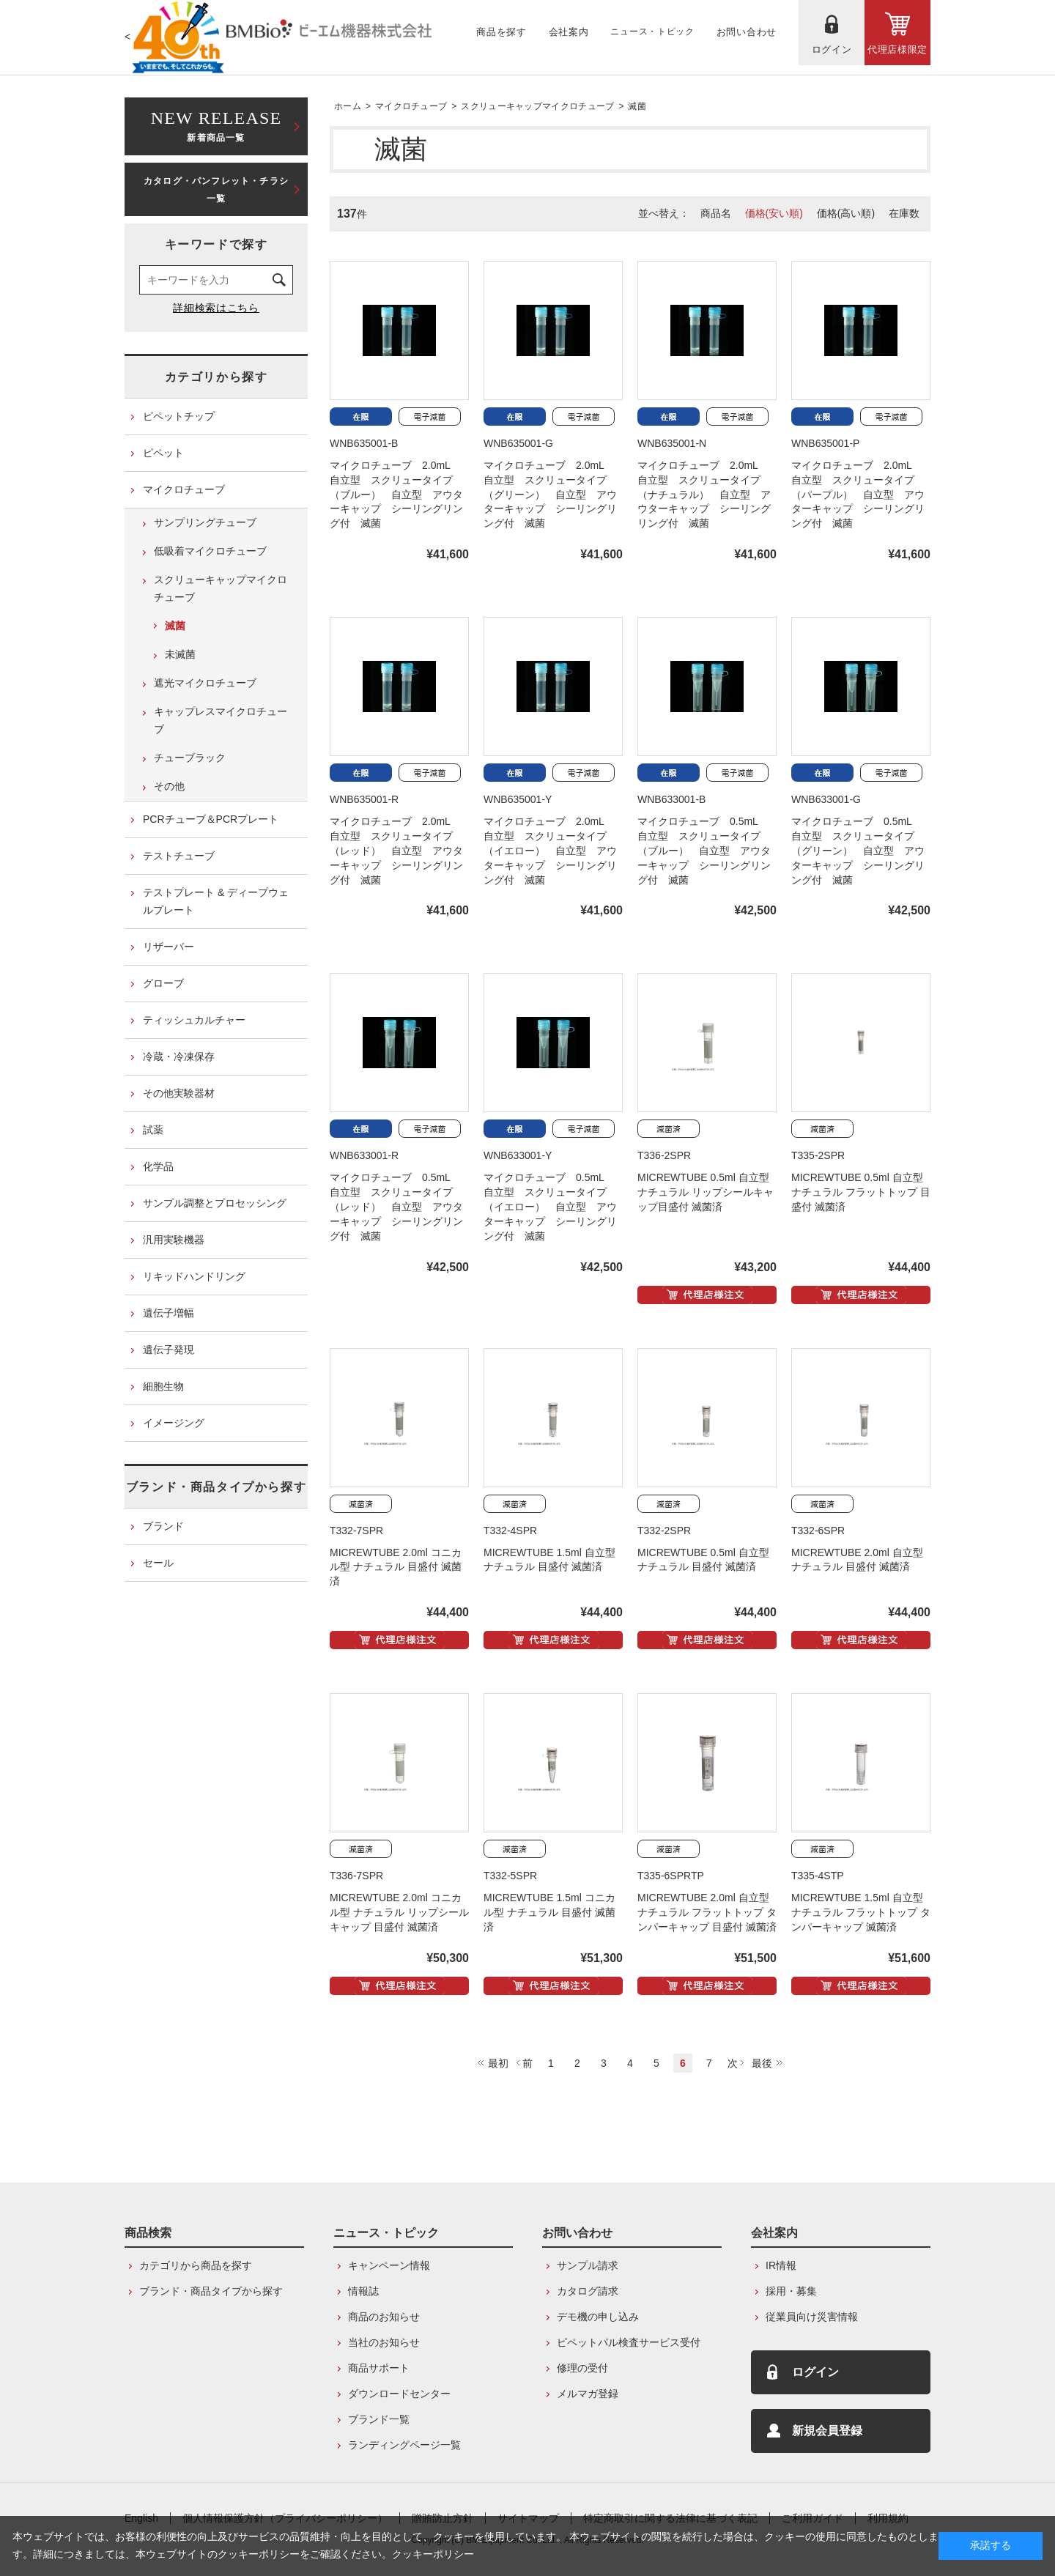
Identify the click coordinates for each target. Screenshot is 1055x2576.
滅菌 (637, 106)
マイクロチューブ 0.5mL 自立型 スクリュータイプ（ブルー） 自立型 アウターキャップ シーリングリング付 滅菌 (704, 850)
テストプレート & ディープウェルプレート (216, 901)
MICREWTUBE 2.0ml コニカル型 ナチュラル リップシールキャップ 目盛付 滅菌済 (399, 1912)
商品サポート (379, 2368)
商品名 (715, 213)
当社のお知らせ (384, 2342)
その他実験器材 (179, 1093)
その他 (169, 786)
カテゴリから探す (216, 377)
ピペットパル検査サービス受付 (628, 2342)
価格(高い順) (846, 213)
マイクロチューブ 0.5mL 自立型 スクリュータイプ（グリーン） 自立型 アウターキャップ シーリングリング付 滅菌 (858, 850)
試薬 (153, 1130)
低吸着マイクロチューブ (210, 551)
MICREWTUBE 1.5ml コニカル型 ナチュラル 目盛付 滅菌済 (549, 1912)
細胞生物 (163, 1386)
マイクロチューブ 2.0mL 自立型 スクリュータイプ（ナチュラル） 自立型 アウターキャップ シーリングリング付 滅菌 (704, 494)
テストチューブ (179, 856)
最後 (762, 2063)
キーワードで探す (216, 244)
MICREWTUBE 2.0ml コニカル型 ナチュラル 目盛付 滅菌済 (396, 1567)
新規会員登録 (827, 2430)
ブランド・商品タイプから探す (216, 1487)
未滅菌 (180, 654)
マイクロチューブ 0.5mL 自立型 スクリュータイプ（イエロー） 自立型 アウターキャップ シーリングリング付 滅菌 (550, 1207)
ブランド (163, 1526)
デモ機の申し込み (598, 2317)
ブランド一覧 (379, 2419)
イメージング (173, 1423)
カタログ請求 (587, 2291)
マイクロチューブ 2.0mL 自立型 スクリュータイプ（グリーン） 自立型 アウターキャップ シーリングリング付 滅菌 (550, 494)
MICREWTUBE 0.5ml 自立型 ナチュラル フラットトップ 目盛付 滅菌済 (860, 1192)
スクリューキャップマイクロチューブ (537, 106)
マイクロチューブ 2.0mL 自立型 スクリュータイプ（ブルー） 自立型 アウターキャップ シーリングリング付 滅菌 (396, 494)
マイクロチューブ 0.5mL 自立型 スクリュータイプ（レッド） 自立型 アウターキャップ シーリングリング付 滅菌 (396, 1207)
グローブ (163, 983)
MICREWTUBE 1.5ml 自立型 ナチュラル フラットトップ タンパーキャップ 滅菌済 (860, 1912)
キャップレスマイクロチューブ (220, 720)
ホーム (347, 106)
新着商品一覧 (216, 125)
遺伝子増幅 (168, 1313)
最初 (498, 2063)
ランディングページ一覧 (404, 2445)
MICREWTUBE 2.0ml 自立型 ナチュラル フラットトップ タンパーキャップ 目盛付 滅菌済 (707, 1912)
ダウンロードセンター (399, 2393)
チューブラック (190, 757)
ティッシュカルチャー (194, 1020)
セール (158, 1563)
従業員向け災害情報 (812, 2317)
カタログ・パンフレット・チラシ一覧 (216, 190)
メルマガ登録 (587, 2393)
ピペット (163, 453)
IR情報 (781, 2265)
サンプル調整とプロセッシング (214, 1203)
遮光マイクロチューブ (205, 683)
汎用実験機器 (173, 1240)
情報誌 (363, 2291)
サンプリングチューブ (205, 522)
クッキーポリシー (433, 2554)
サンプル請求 (587, 2265)
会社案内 (774, 2233)
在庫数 (904, 213)
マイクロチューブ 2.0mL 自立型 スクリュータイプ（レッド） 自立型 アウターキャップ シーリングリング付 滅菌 (396, 850)
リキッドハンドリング (194, 1276)
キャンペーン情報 (389, 2265)
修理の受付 (582, 2368)
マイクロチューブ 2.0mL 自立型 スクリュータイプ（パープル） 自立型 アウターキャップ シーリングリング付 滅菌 (858, 494)
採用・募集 (791, 2291)
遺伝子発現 (168, 1349)
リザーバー (168, 946)
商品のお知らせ (384, 2317)
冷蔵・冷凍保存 (179, 1056)
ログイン (815, 2372)
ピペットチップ (179, 416)
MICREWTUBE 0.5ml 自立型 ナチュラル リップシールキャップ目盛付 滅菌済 (705, 1192)
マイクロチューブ (411, 106)
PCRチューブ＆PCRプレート (210, 819)
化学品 (158, 1166)
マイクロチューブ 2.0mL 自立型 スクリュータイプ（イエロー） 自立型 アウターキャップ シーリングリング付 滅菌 (550, 850)
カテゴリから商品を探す (195, 2265)
